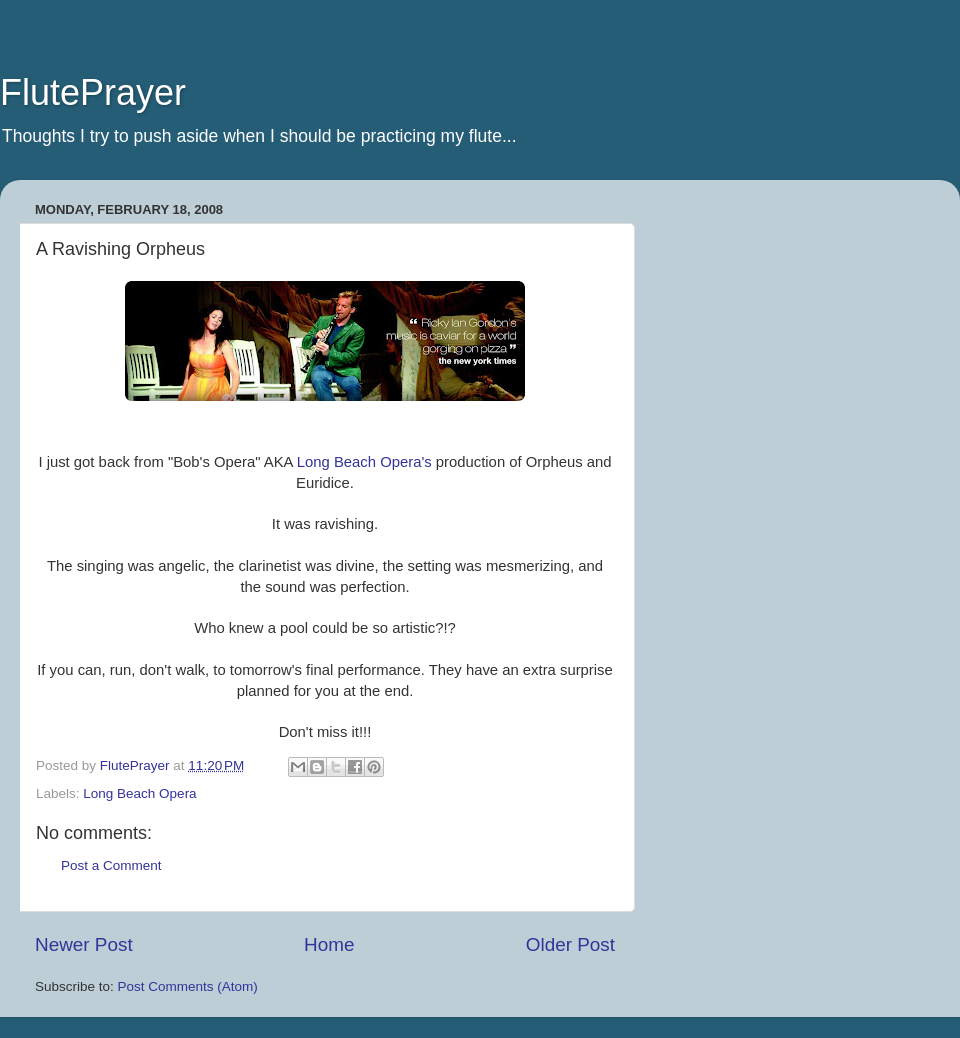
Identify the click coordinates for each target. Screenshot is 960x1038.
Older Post (570, 944)
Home (329, 944)
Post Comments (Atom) (188, 986)
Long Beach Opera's (364, 462)
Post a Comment (111, 865)
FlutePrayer (93, 92)
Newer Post (84, 944)
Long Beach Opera (139, 793)
